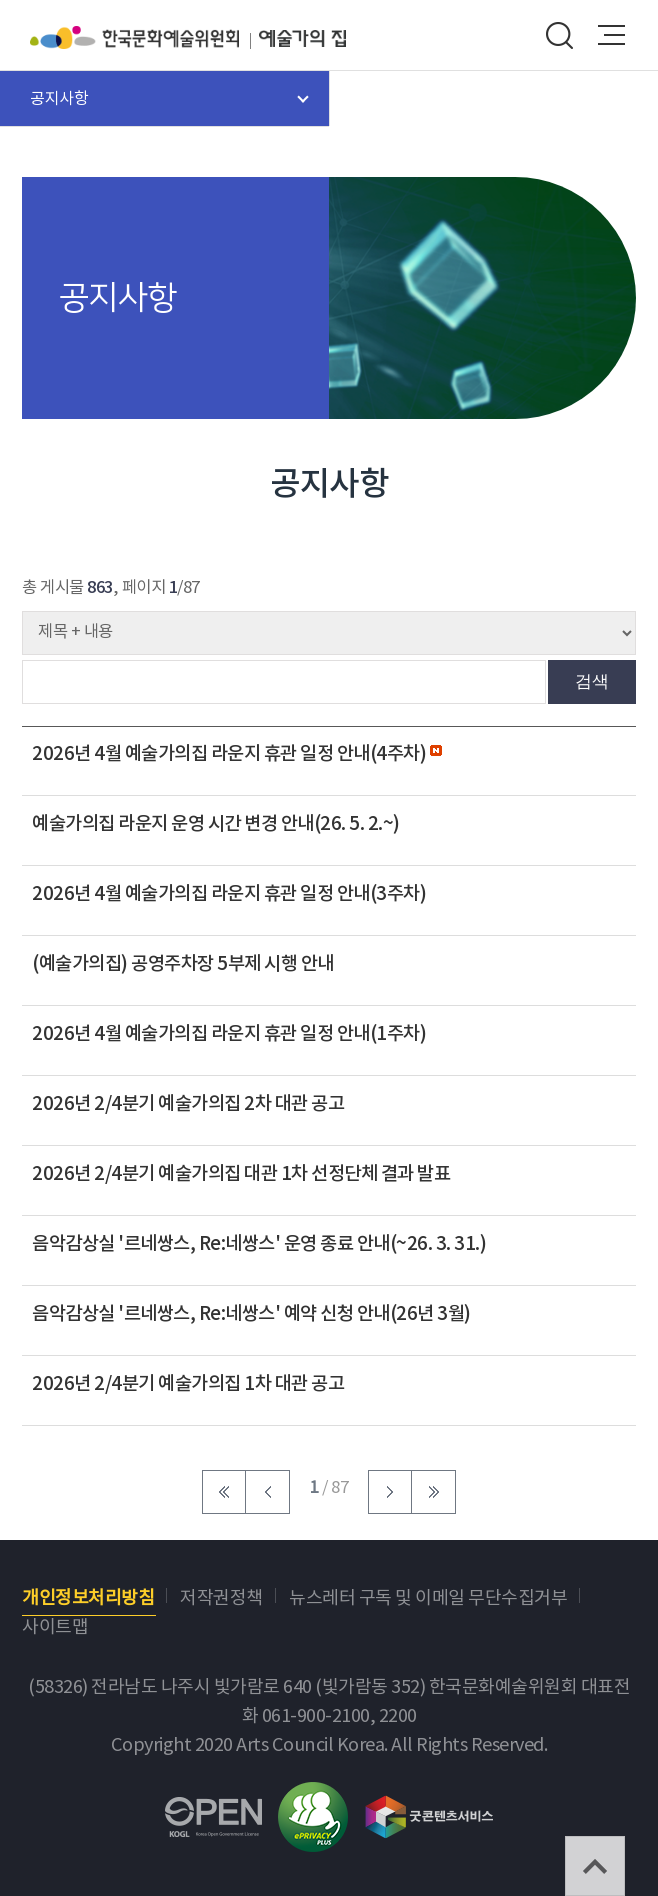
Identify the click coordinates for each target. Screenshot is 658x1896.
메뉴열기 (612, 35)
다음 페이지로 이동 (390, 1492)
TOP (595, 1866)
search (559, 35)
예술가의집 (302, 37)
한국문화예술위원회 (144, 37)
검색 (592, 681)
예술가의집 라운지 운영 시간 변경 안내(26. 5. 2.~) (216, 824)
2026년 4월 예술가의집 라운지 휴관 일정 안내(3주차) (229, 894)
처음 (224, 1492)
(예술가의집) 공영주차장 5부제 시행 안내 (183, 964)
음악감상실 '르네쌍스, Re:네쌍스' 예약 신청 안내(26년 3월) (251, 1314)
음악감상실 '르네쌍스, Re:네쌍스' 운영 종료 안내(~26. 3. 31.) (259, 1244)
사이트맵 (55, 1627)
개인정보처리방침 (88, 1598)
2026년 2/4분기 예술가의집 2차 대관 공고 (188, 1104)
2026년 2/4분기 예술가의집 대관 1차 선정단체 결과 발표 (241, 1174)
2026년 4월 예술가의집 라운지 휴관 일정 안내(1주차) (229, 1034)
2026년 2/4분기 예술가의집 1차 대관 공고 (188, 1384)
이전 (268, 1492)
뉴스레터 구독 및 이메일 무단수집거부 (428, 1598)
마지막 (434, 1492)
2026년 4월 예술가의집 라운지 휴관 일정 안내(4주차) (231, 754)
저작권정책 (221, 1598)
